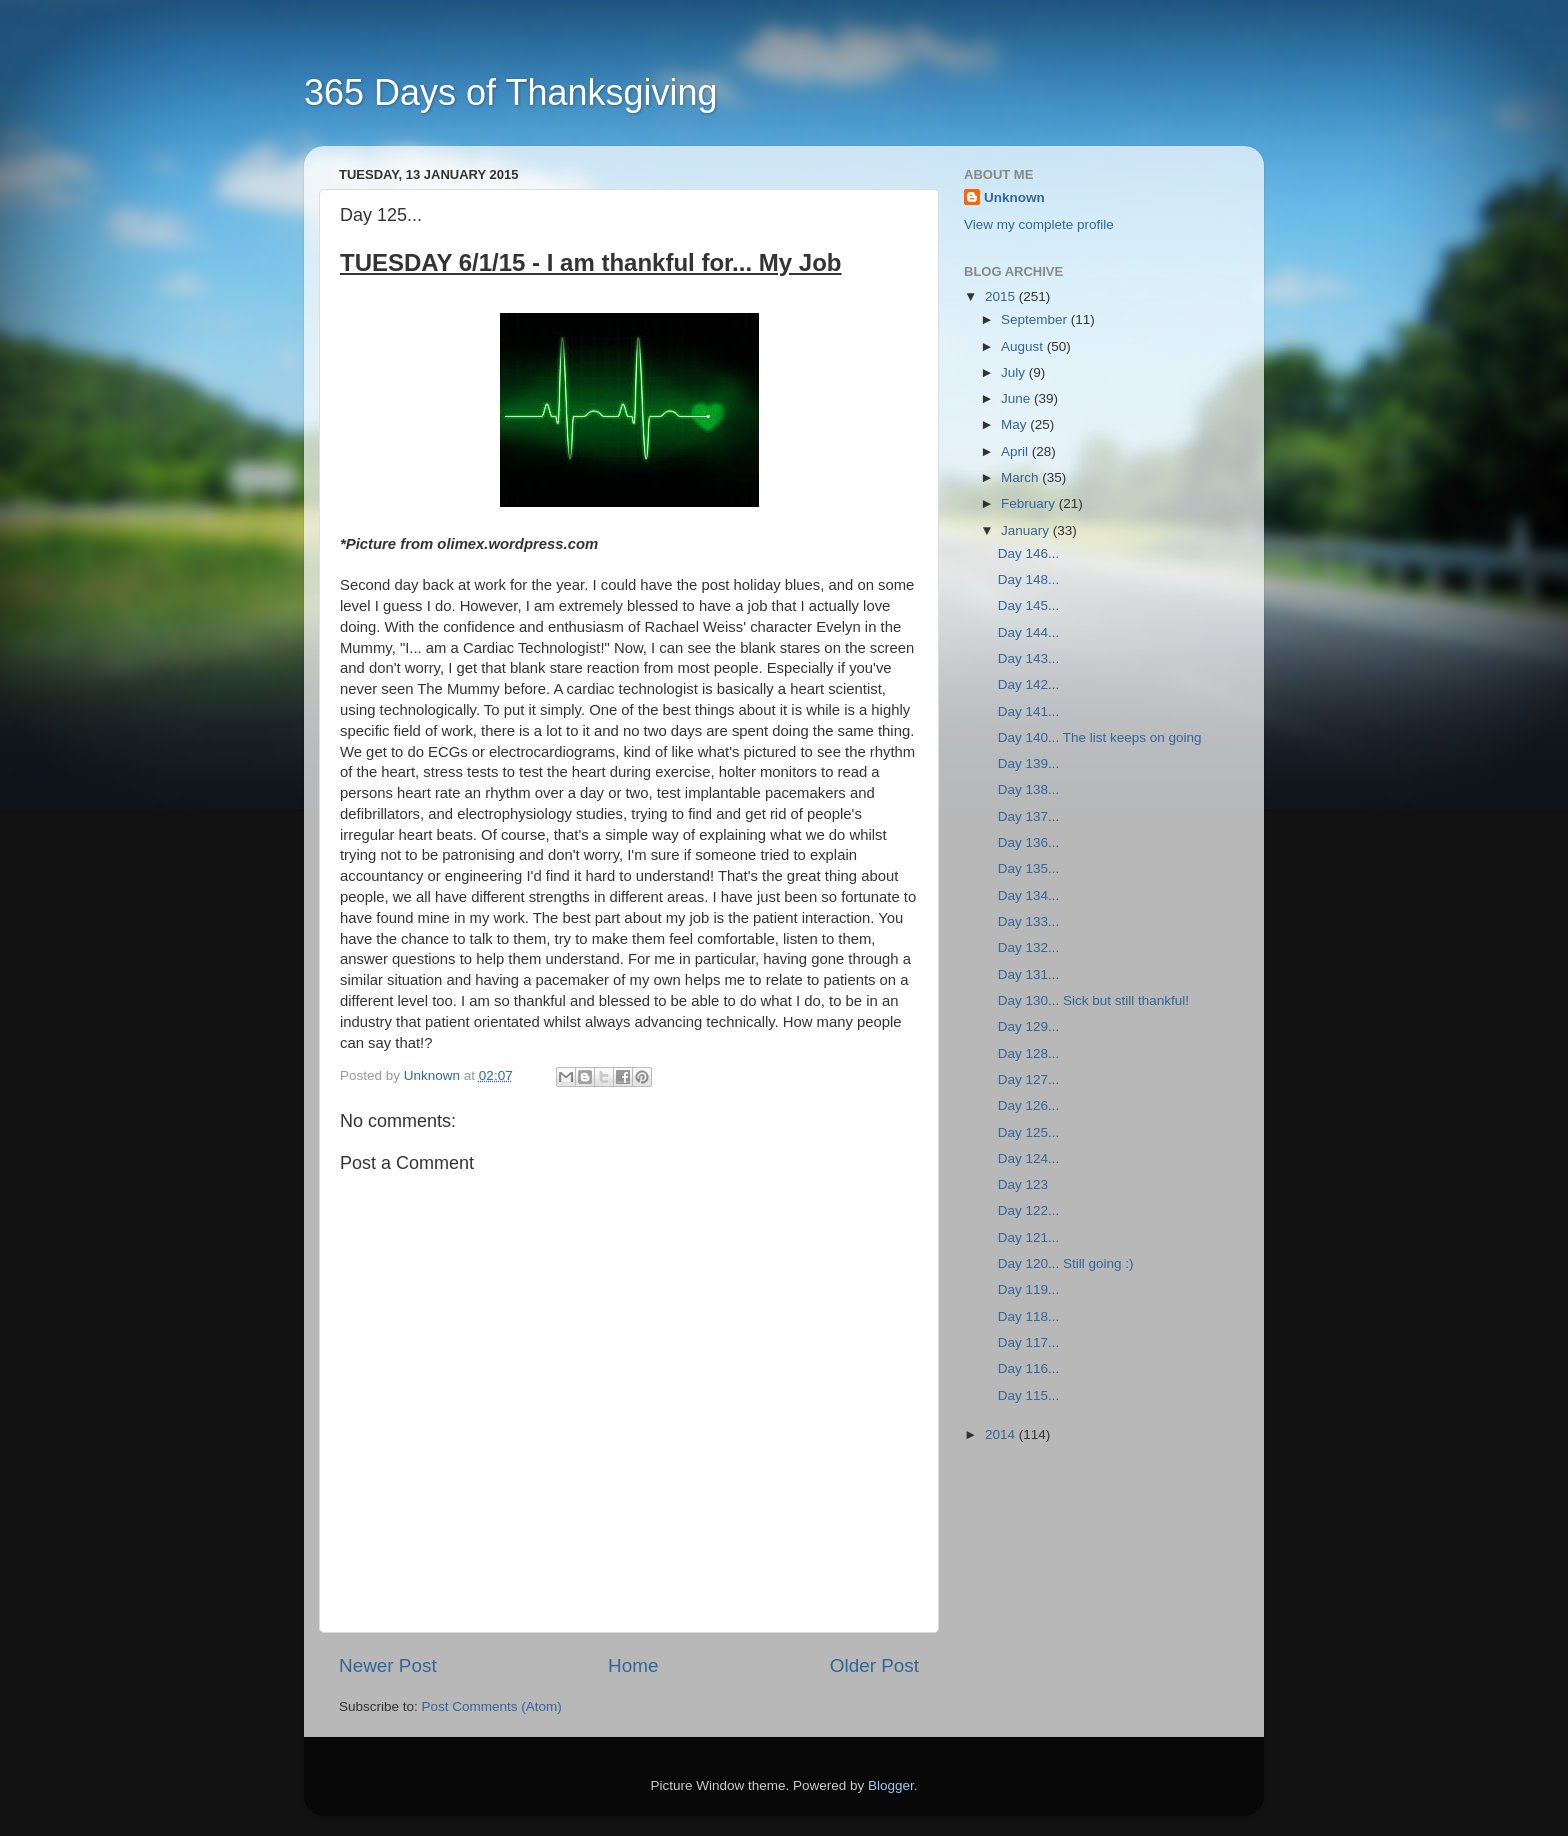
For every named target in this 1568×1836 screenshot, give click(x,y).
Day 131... (1029, 974)
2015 (1002, 296)
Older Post (874, 1665)
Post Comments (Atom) (492, 1706)
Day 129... (1029, 1026)
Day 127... (1029, 1079)
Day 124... (1029, 1158)
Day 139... (1029, 763)
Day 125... (1029, 1132)
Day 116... (1029, 1368)
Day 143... (1029, 658)
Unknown (1014, 197)
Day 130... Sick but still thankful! (1093, 1000)
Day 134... (1029, 895)
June (1017, 398)
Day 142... (1029, 684)
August (1024, 346)
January (1027, 530)
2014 (1002, 1434)
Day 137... (1029, 816)
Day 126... (1029, 1105)
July (1015, 372)
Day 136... (1029, 842)
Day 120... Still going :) (1066, 1263)
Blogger (891, 1785)
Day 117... (1029, 1342)
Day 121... (1029, 1237)
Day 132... (1029, 947)
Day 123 (1023, 1184)
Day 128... (1029, 1053)
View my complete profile (1039, 224)
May (1015, 424)
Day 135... (1029, 868)
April (1016, 451)
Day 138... (1029, 789)
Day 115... (1029, 1395)
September (1036, 319)
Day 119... (1029, 1289)
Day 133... (1029, 921)
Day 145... (1029, 605)
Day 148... (1029, 579)
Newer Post (388, 1665)
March (1021, 477)
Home (633, 1665)
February (1030, 503)
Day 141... (1029, 711)
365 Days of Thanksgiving (511, 92)
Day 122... (1029, 1210)
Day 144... (1029, 632)
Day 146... (1029, 553)
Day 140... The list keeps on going (1100, 737)
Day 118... (1029, 1316)
